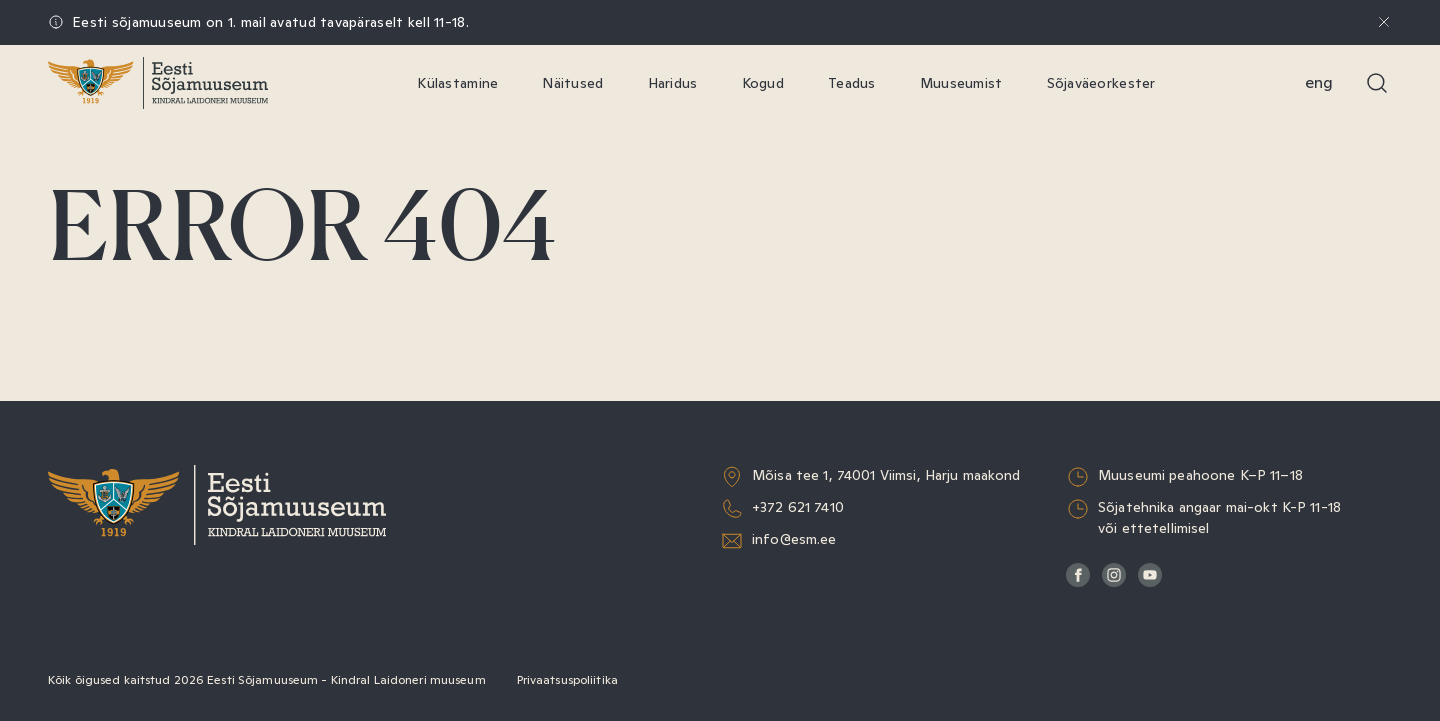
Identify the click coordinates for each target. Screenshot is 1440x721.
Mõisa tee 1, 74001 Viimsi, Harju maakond (886, 475)
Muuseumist (961, 83)
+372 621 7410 (798, 507)
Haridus (673, 83)
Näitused (572, 83)
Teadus (852, 83)
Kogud (763, 83)
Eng (1319, 82)
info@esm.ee (794, 539)
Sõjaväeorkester (1101, 83)
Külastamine (457, 83)
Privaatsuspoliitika (567, 680)
